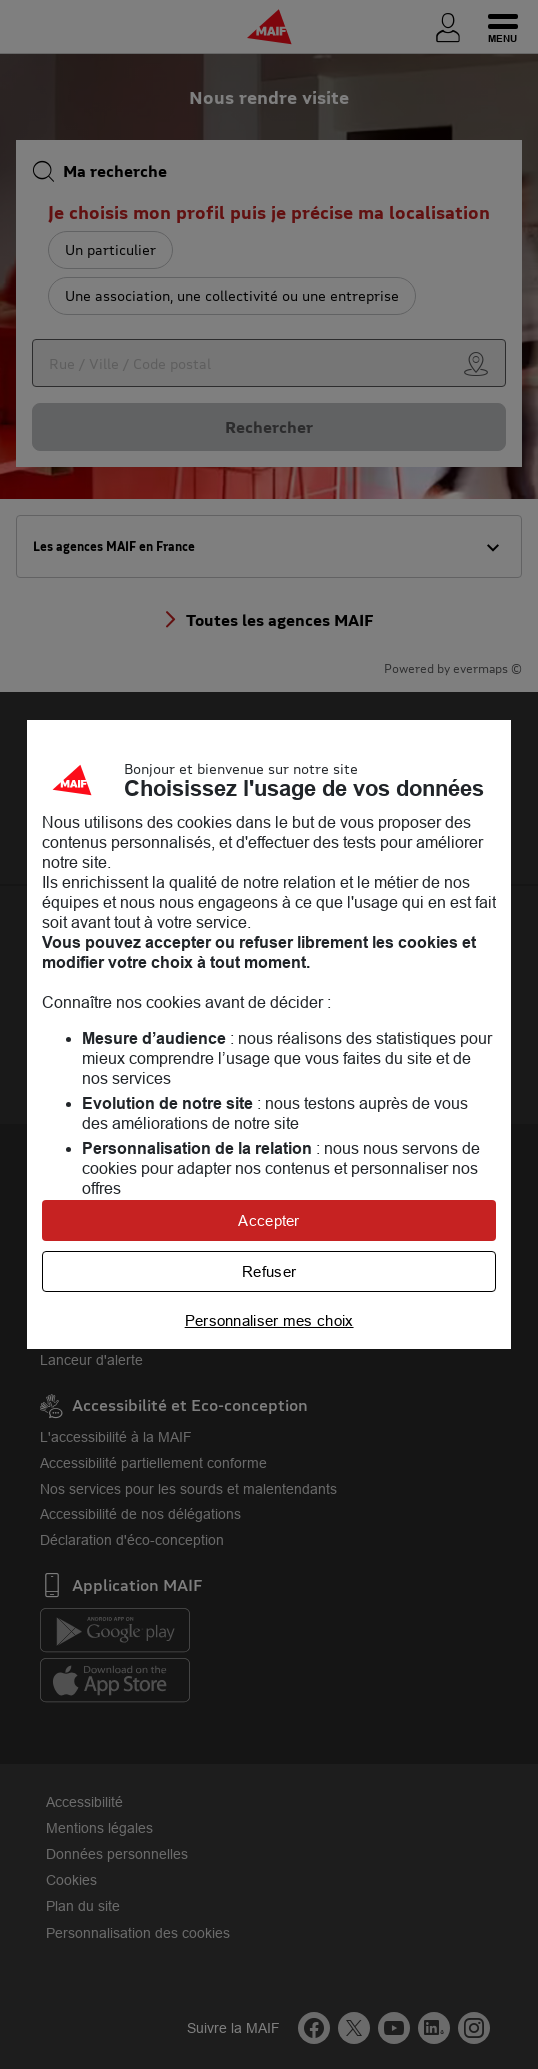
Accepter (268, 1220)
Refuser (269, 1271)
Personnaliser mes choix (269, 1320)
